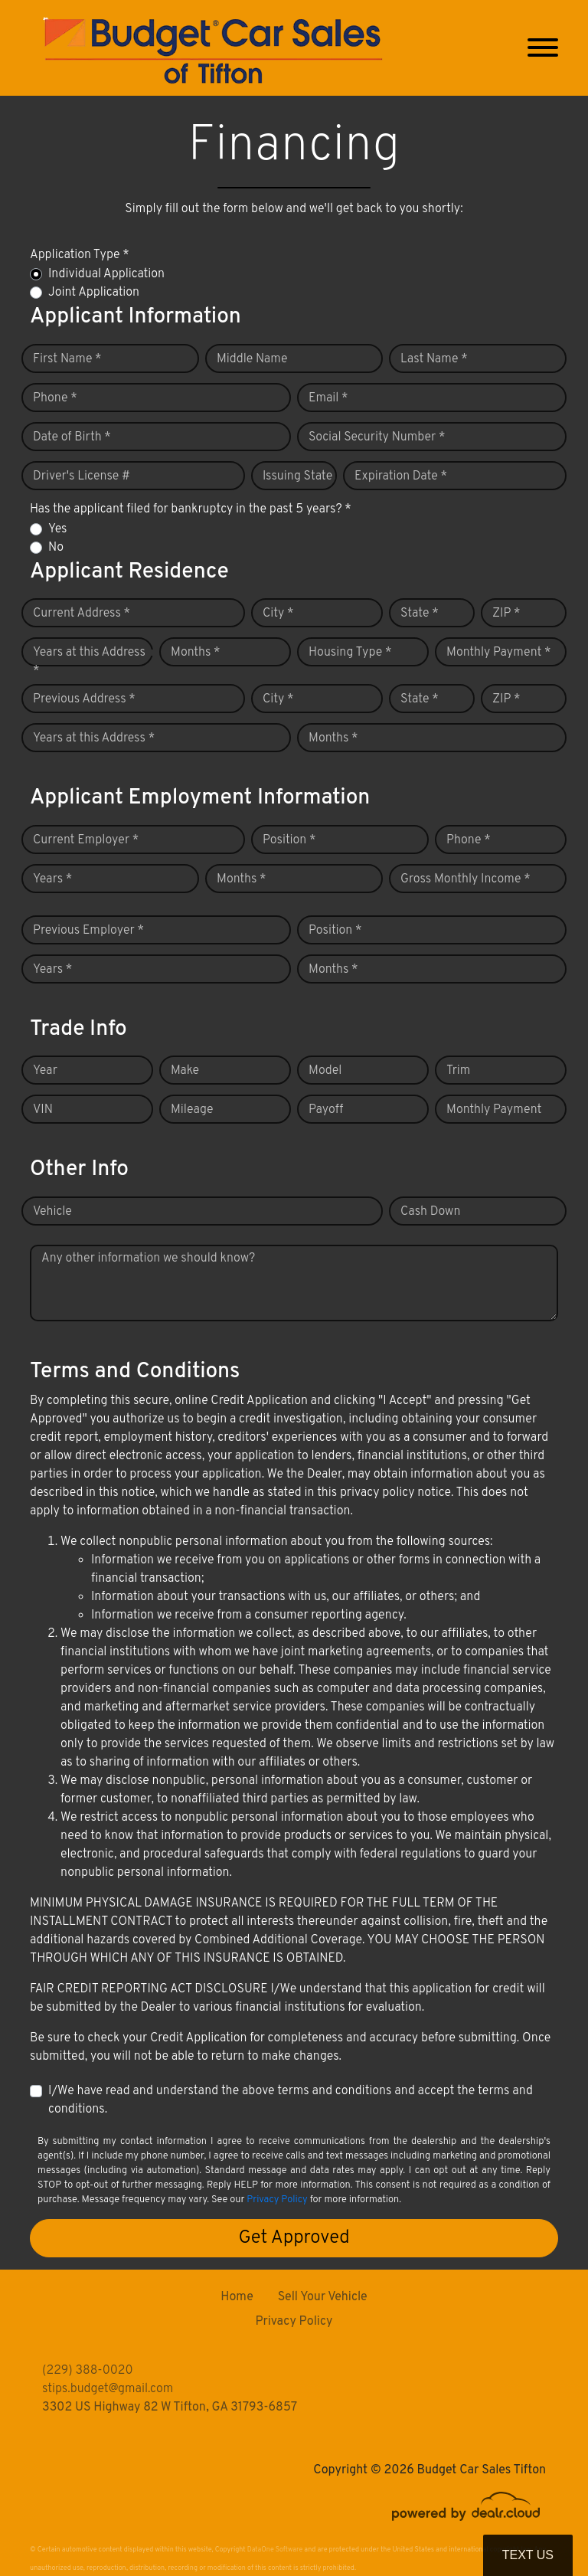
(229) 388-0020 (87, 2370)
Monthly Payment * (498, 652)
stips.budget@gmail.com (107, 2389)
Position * (289, 840)
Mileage (192, 1110)
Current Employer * (86, 840)
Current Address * (81, 613)
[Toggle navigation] (543, 48)
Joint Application (93, 292)
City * (278, 613)
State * (419, 613)
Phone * (55, 398)
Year (45, 1071)
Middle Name (252, 359)
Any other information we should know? (148, 1258)
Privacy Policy (277, 2200)
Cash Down (430, 1211)
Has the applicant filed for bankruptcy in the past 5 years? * (190, 509)
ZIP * (506, 613)
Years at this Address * (89, 662)
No (56, 547)
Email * (328, 398)
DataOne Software (274, 2549)
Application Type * (79, 255)
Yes (57, 529)
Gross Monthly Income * (465, 879)
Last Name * (434, 359)
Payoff (326, 1110)
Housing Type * (350, 652)
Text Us (528, 2554)
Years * (52, 879)
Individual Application (106, 274)
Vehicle (52, 1211)
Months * (195, 652)
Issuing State (297, 476)
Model (325, 1071)
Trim (458, 1071)
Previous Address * (84, 699)
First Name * (67, 359)
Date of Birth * (72, 437)
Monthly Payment (493, 1110)
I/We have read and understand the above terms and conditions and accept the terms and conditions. (290, 2100)
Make (185, 1071)
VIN (43, 1110)
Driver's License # (81, 476)
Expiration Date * (400, 476)
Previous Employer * (88, 930)
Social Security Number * (377, 437)
